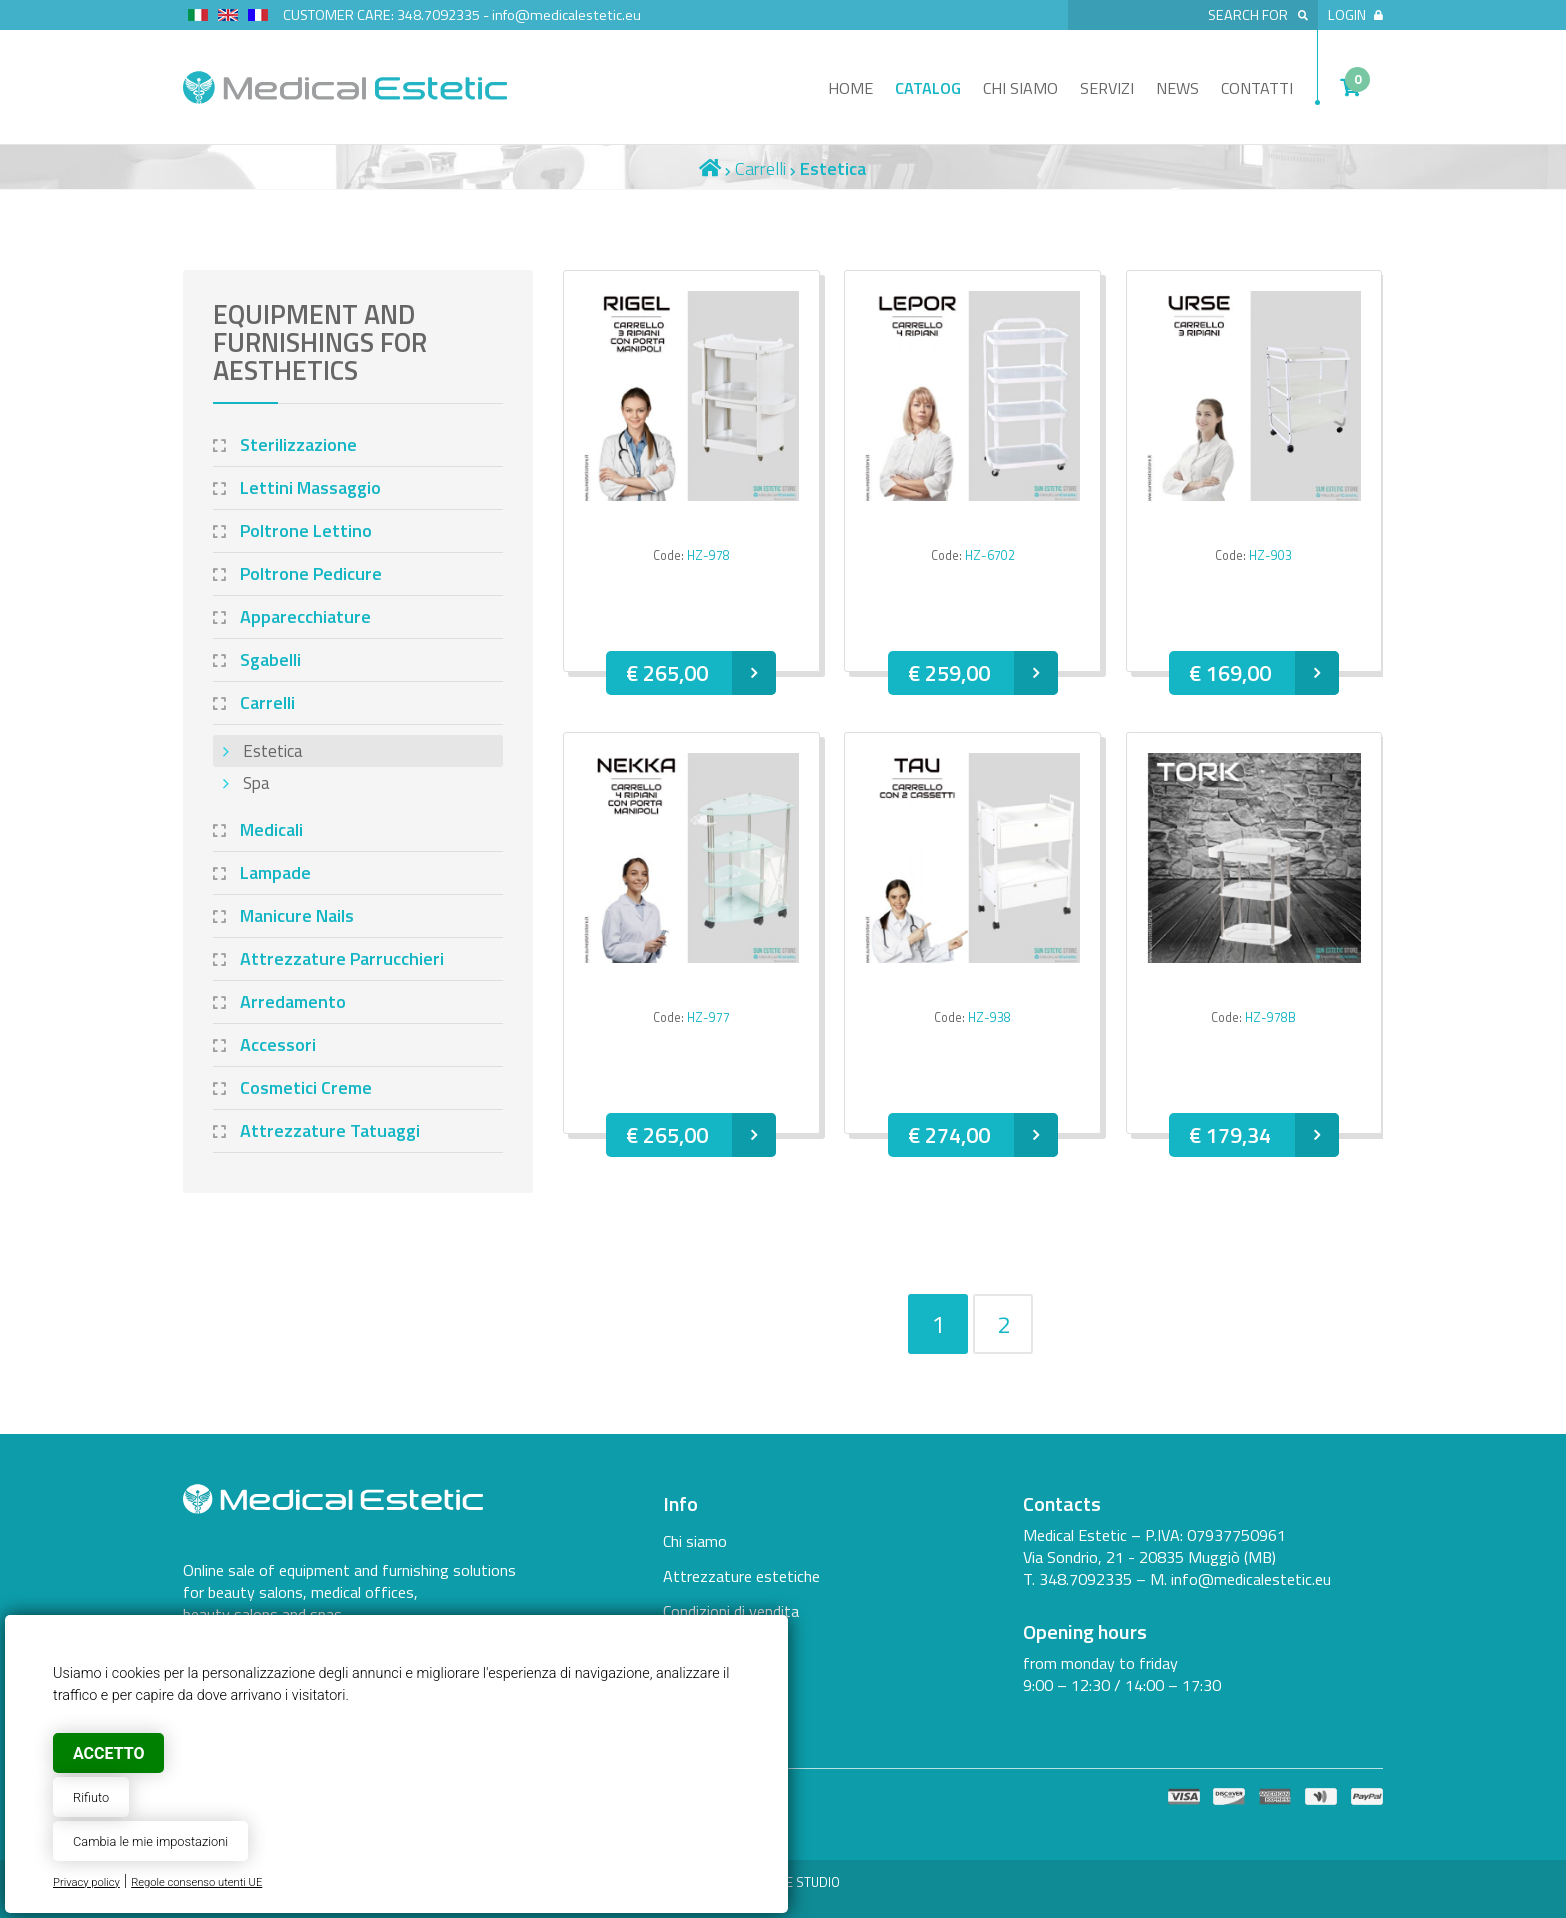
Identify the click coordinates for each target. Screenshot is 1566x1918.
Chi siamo (1020, 88)
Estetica (273, 751)
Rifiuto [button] (91, 1797)
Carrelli (760, 168)
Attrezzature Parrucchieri (342, 958)
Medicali (271, 829)
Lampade (275, 872)
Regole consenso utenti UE (196, 1882)
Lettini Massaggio (310, 487)
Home (850, 88)
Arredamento (293, 1001)
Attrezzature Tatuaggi (330, 1130)
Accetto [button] (108, 1753)
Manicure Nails (297, 915)
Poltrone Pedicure (311, 573)
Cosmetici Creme (306, 1087)
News (1177, 88)
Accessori (278, 1044)
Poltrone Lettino (306, 530)
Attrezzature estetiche (741, 1576)
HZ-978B (1270, 1017)
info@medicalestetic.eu (566, 15)
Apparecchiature (305, 616)
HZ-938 (989, 1017)
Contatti (1257, 88)
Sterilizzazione (298, 444)
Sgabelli (270, 659)
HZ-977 (708, 1017)
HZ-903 (1270, 555)
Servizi (1107, 88)
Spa (256, 783)
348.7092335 (438, 15)
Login (1355, 15)
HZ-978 (708, 555)
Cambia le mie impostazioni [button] (150, 1841)
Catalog (928, 88)
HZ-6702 (990, 555)
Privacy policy (86, 1882)
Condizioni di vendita (731, 1611)
